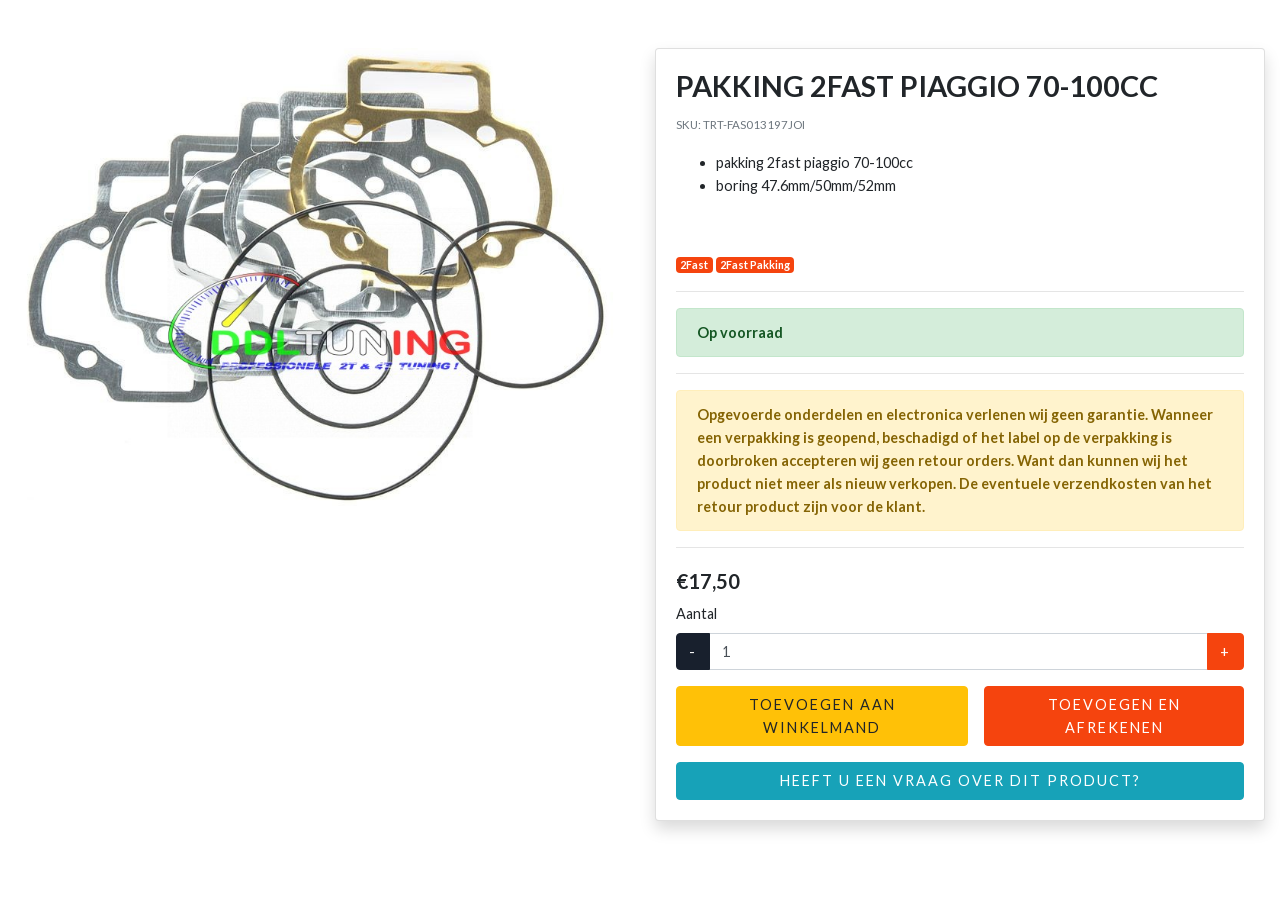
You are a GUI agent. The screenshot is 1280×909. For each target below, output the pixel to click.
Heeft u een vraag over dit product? (960, 780)
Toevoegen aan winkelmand (822, 716)
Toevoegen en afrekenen (1114, 716)
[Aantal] (958, 651)
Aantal (696, 613)
